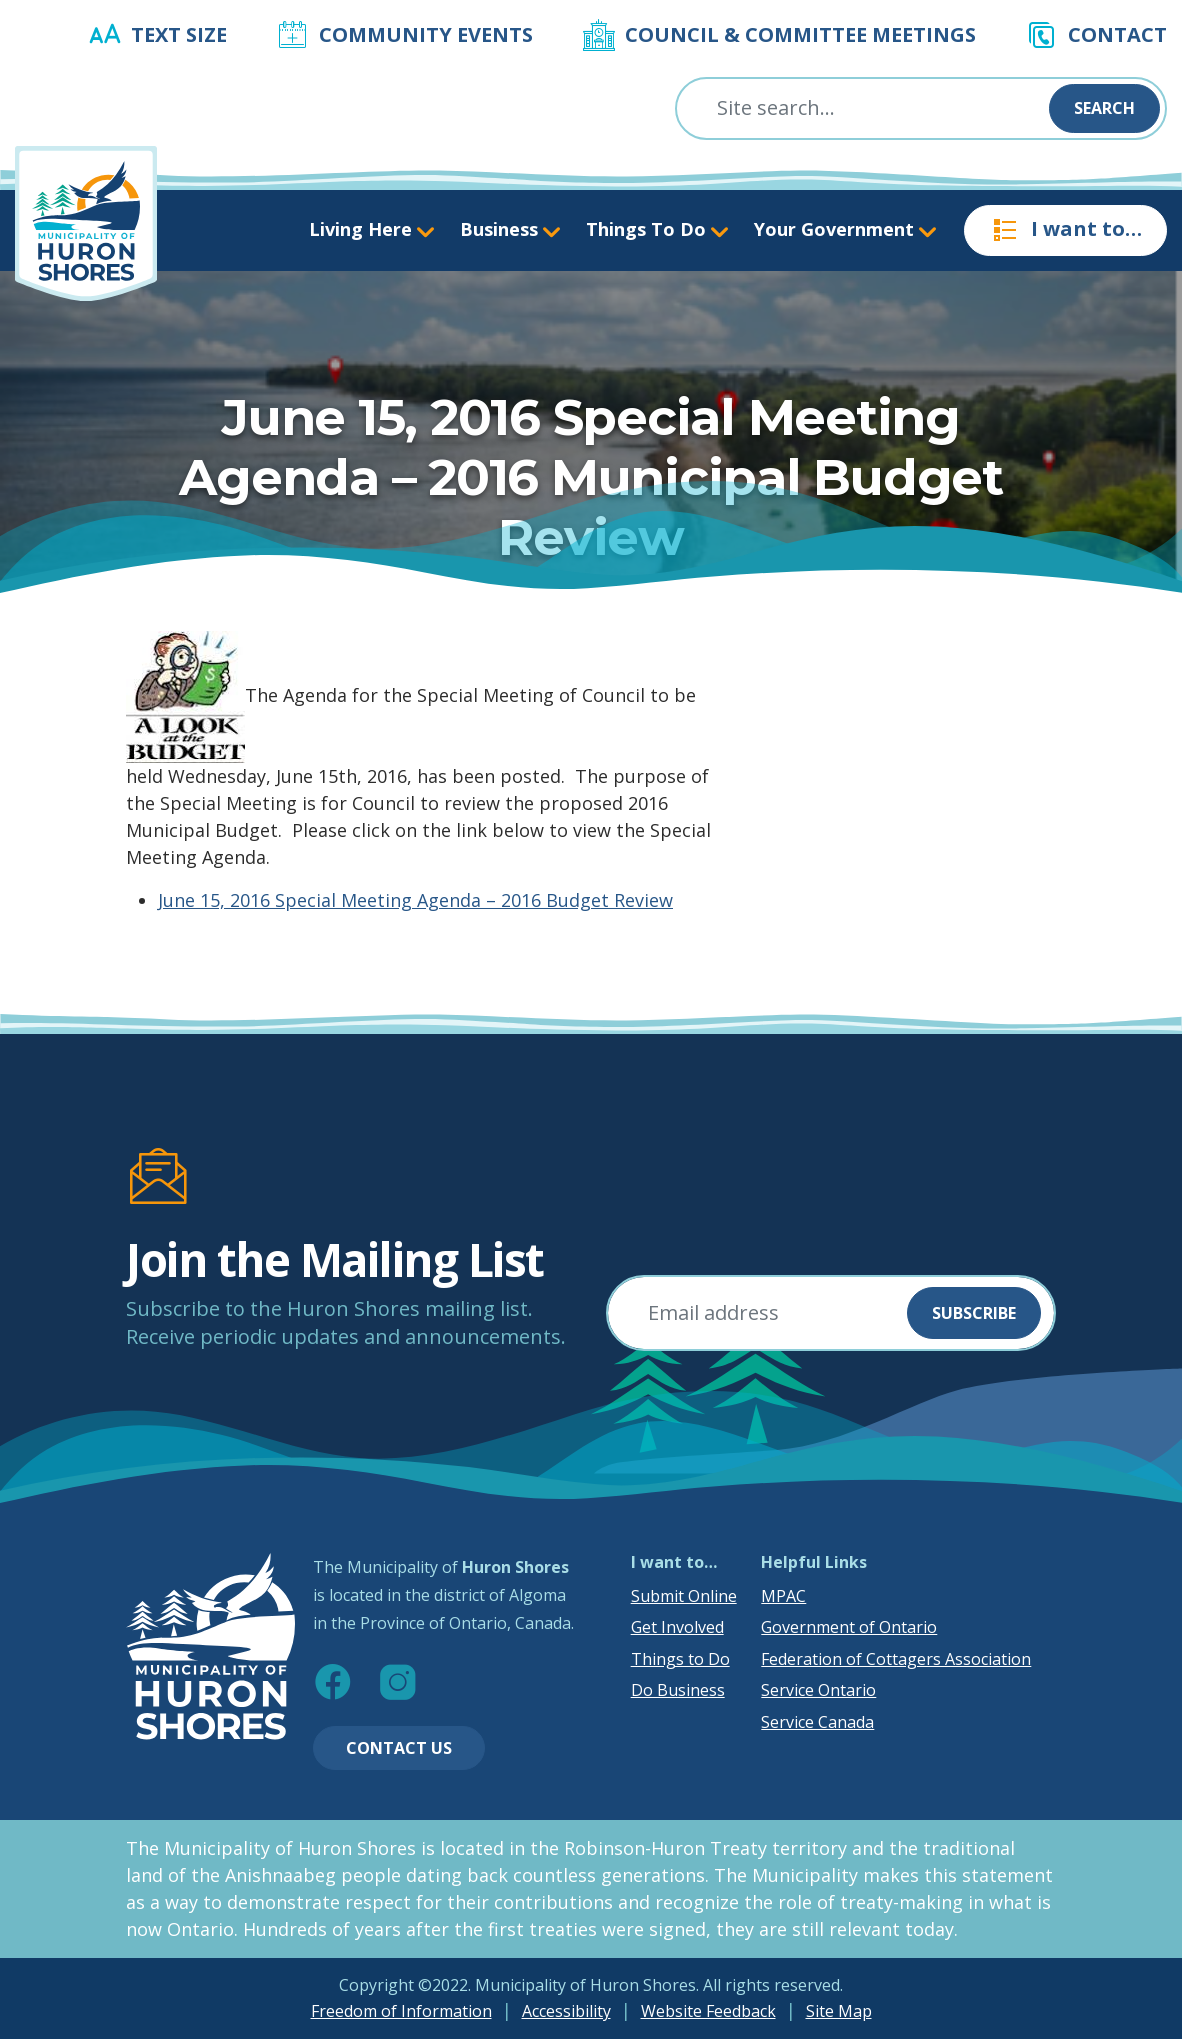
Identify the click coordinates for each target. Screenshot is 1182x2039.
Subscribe (974, 1313)
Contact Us (399, 1748)
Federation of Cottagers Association (896, 1659)
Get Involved (677, 1627)
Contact (1117, 34)
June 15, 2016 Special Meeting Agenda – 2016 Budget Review (415, 900)
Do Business (678, 1690)
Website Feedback (708, 2011)
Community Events (426, 34)
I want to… (1065, 230)
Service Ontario (818, 1690)
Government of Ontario (849, 1627)
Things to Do (680, 1659)
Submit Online (684, 1596)
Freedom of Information (401, 2011)
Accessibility (566, 2011)
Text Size (179, 34)
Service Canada (817, 1722)
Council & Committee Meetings (800, 34)
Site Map (839, 2011)
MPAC (783, 1596)
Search (1104, 108)
